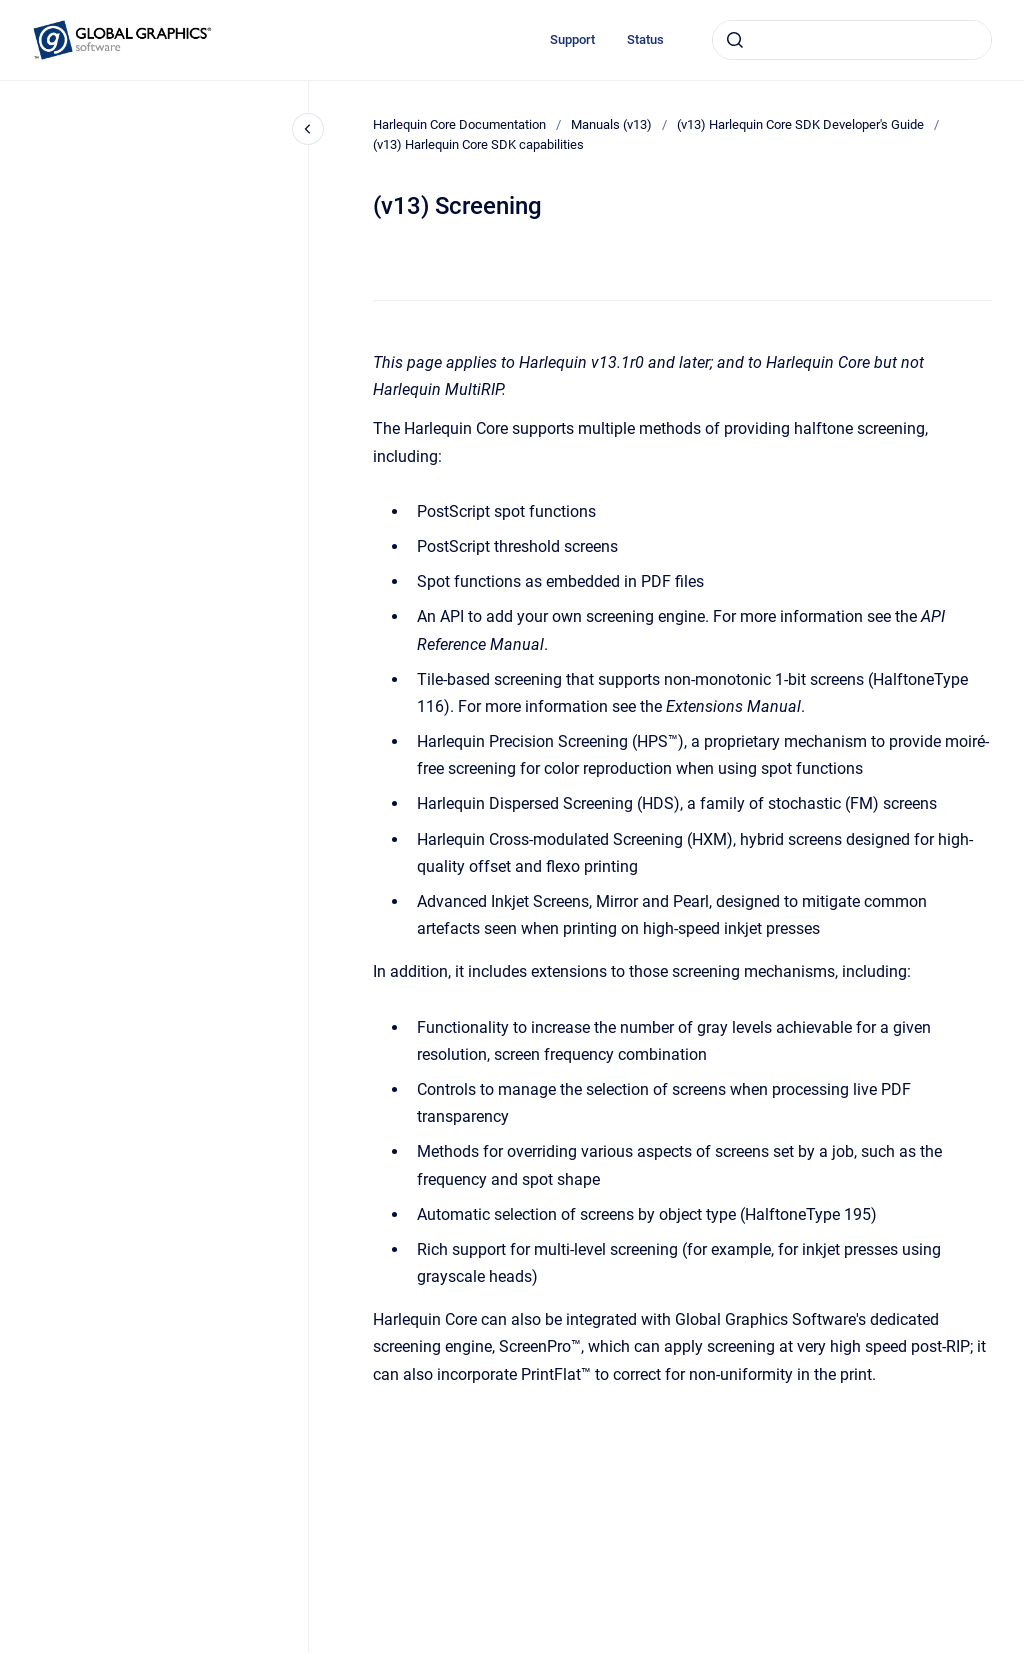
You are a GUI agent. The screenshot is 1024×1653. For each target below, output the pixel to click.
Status (645, 39)
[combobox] (852, 40)
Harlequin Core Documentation (459, 124)
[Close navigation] (308, 129)
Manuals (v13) (611, 124)
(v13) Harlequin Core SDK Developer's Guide (800, 124)
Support (572, 39)
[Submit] (735, 40)
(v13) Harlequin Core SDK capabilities (478, 144)
